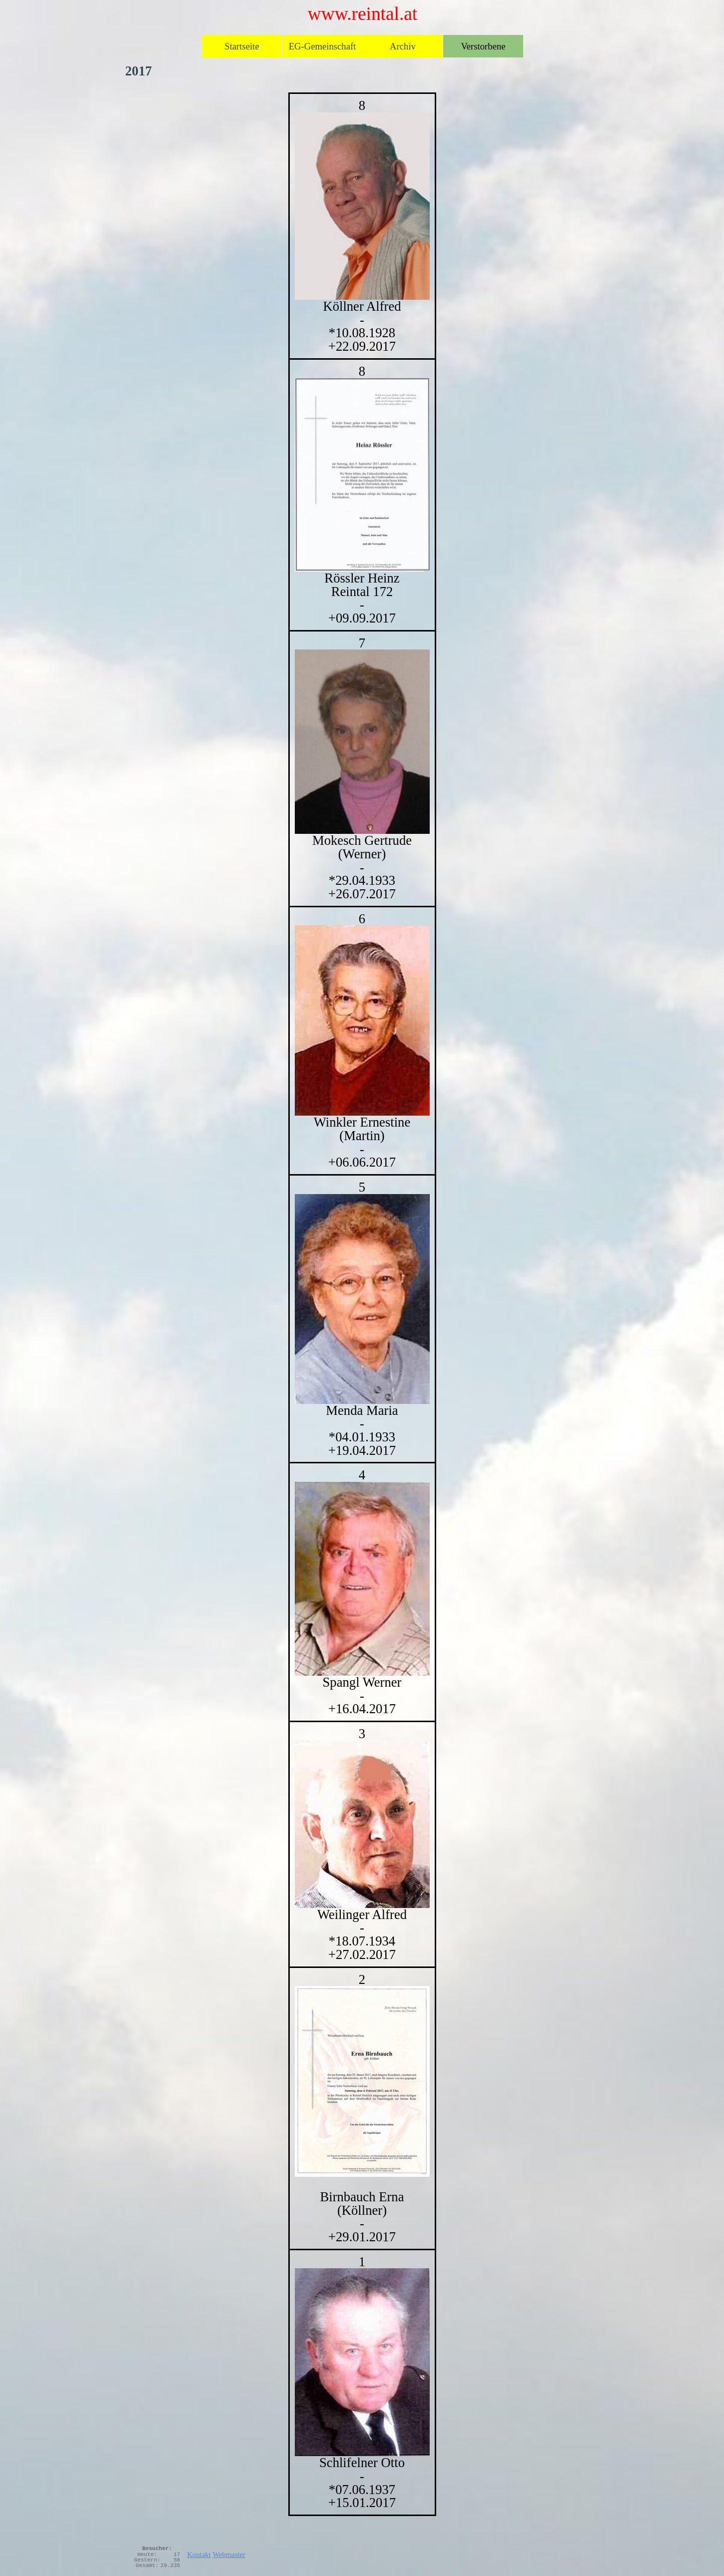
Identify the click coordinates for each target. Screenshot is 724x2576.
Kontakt (199, 2555)
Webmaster (228, 2555)
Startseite (241, 46)
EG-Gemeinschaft (322, 46)
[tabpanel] (362, 1304)
